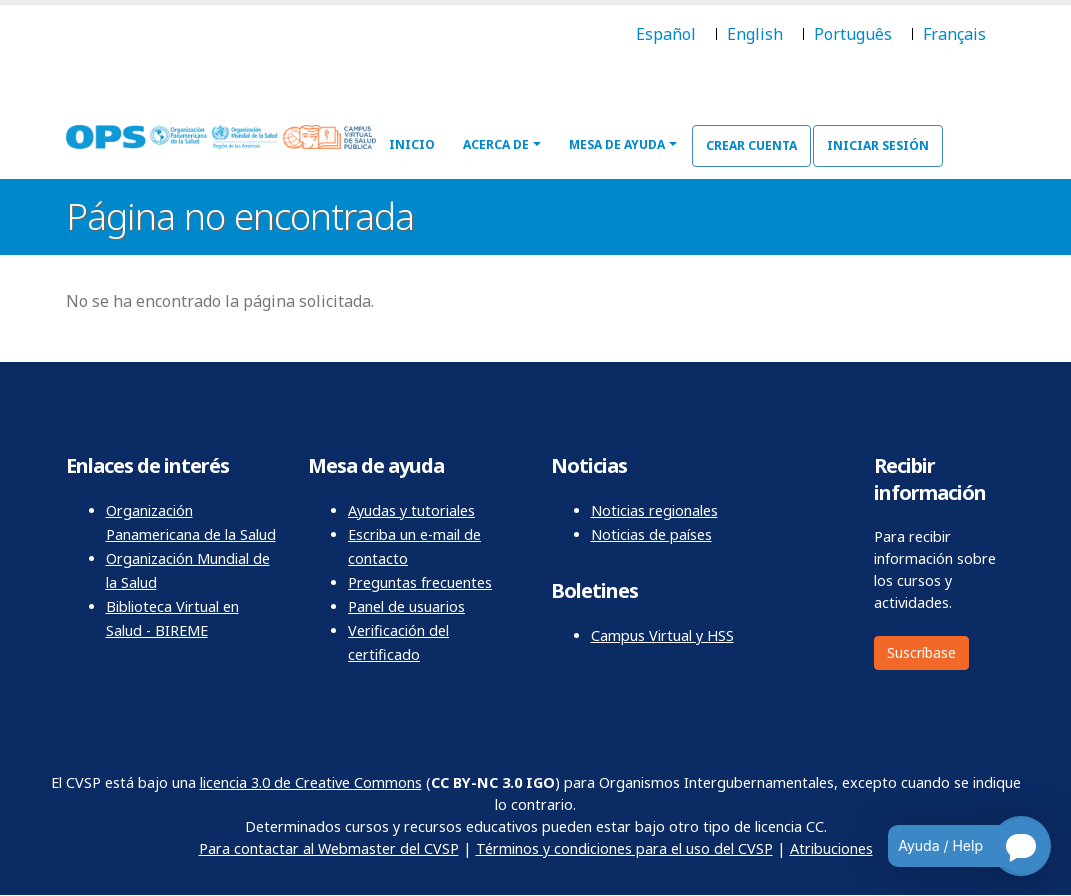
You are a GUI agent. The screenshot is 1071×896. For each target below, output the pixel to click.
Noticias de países (651, 534)
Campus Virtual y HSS (662, 635)
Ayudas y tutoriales (411, 510)
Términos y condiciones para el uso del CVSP (624, 848)
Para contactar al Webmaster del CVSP (329, 848)
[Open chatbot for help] (954, 846)
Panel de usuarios (406, 606)
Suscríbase (921, 652)
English (755, 34)
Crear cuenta (751, 145)
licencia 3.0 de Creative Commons (311, 782)
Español (666, 34)
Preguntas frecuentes (420, 582)
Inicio (412, 144)
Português (853, 34)
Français (954, 34)
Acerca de (496, 144)
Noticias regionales (654, 510)
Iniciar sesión (878, 145)
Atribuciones (831, 848)
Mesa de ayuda (617, 144)
